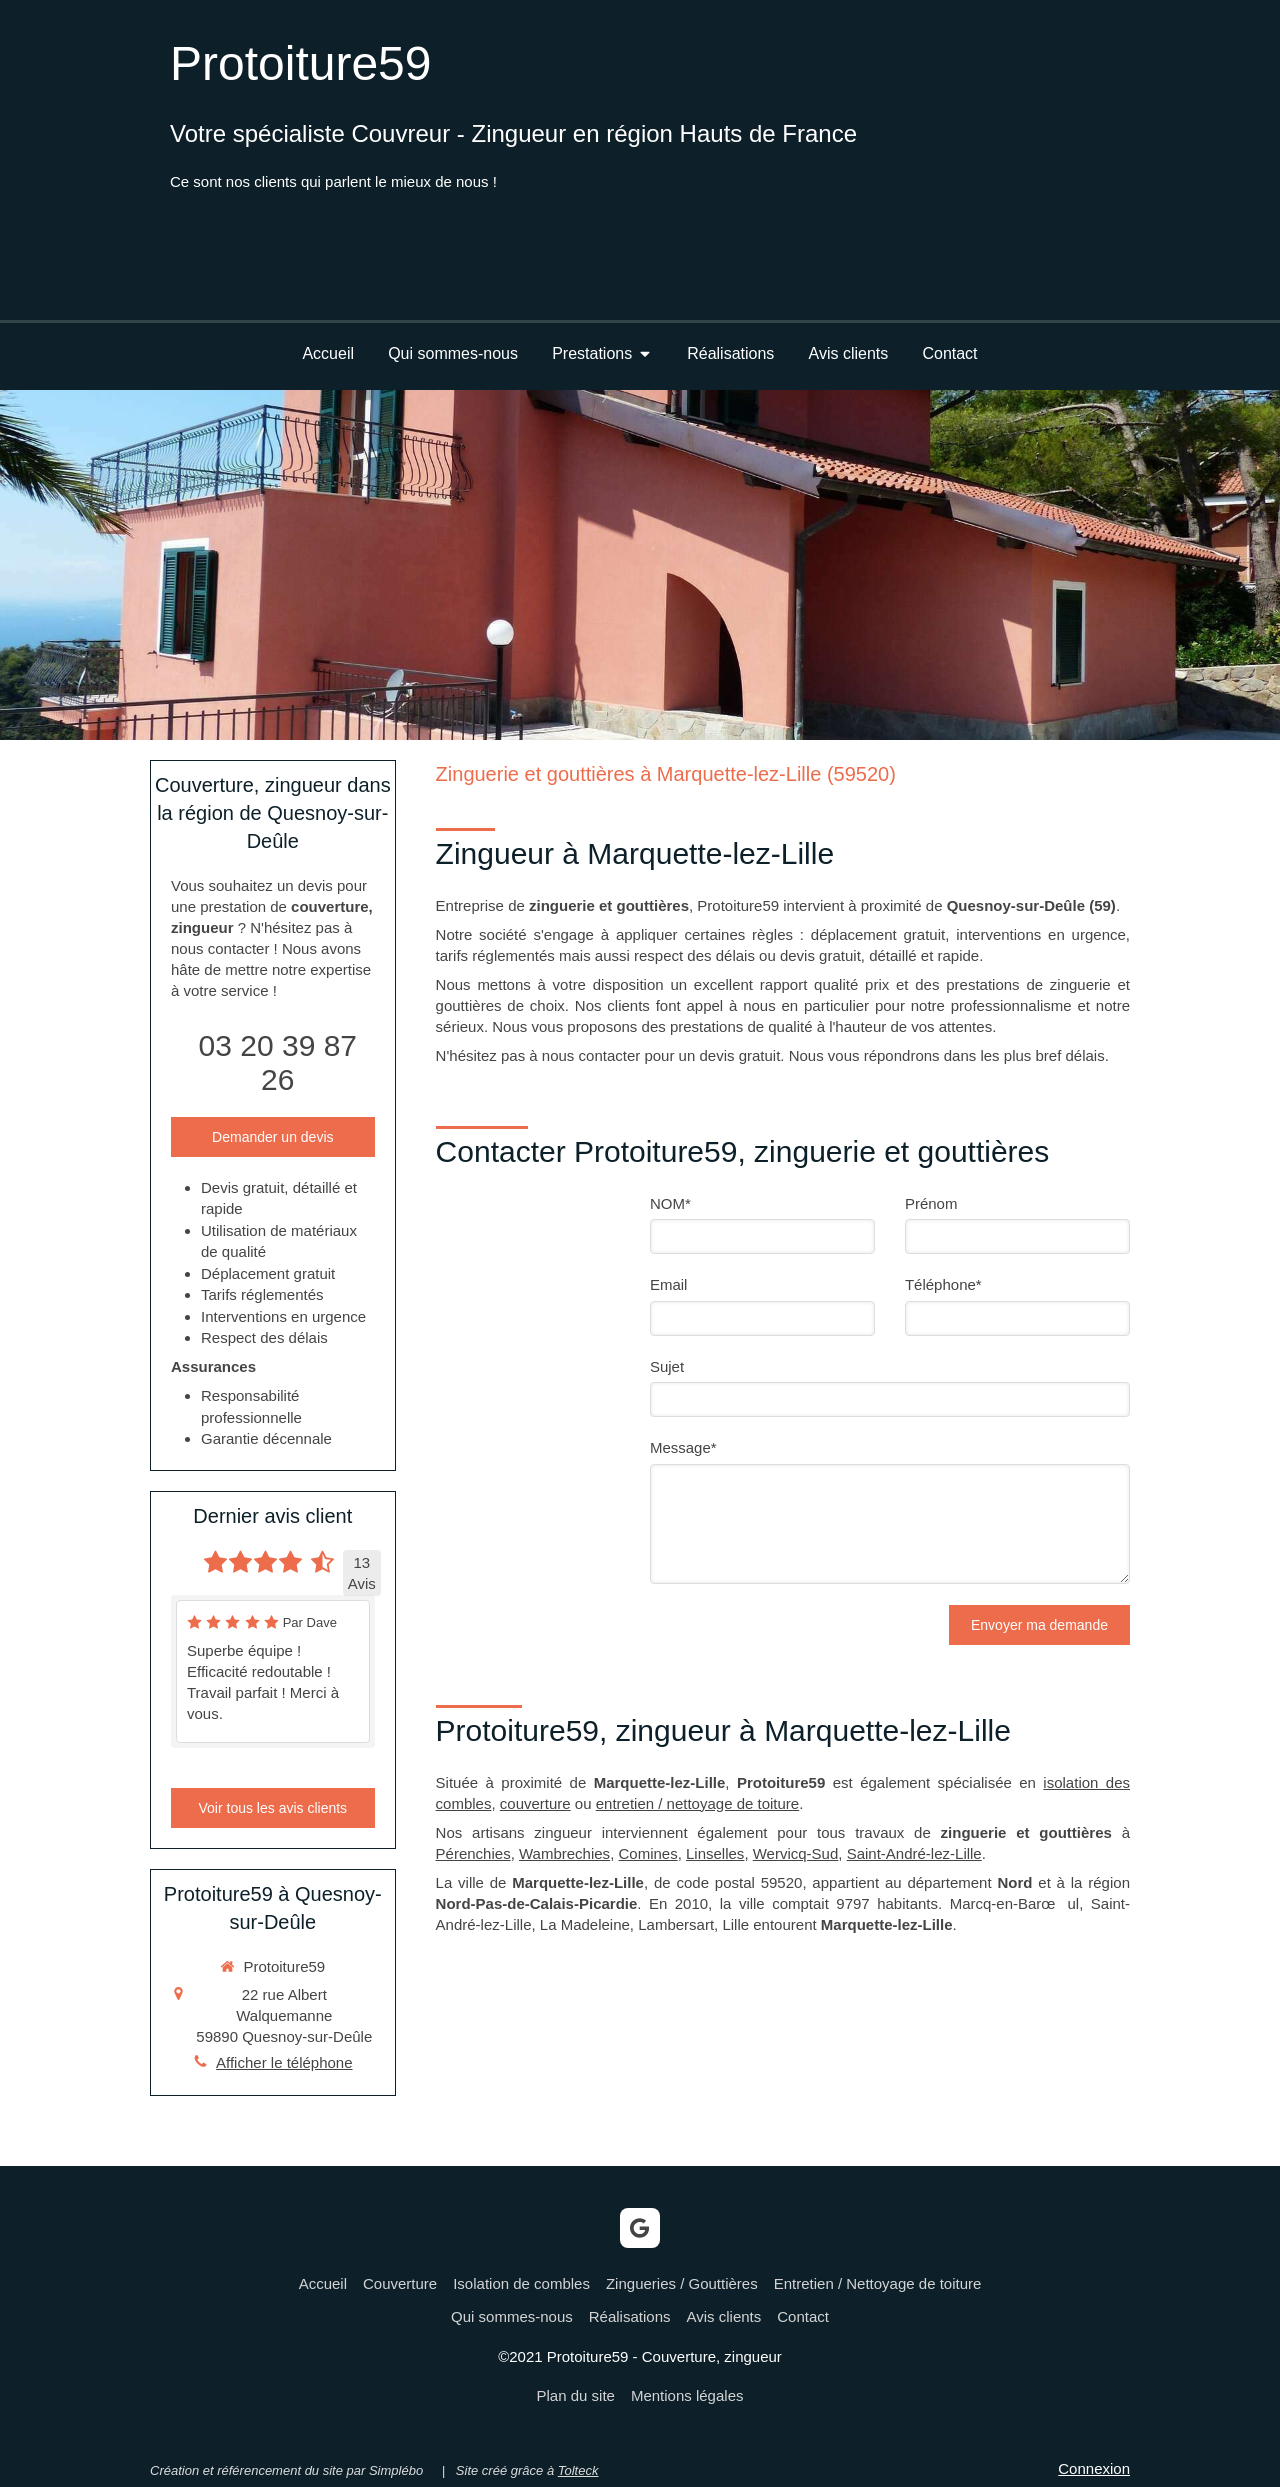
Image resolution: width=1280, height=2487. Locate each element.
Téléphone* (943, 1284)
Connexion (1094, 2468)
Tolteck (578, 2470)
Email (669, 1284)
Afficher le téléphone (284, 2062)
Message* (683, 1447)
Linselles (715, 1853)
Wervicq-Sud (796, 1853)
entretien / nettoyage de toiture (697, 1803)
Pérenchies (473, 1853)
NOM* (670, 1203)
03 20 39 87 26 (278, 1062)
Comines (647, 1853)
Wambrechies (564, 1853)
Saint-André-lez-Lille (914, 1853)
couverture (535, 1803)
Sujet (667, 1366)
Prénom (931, 1203)
